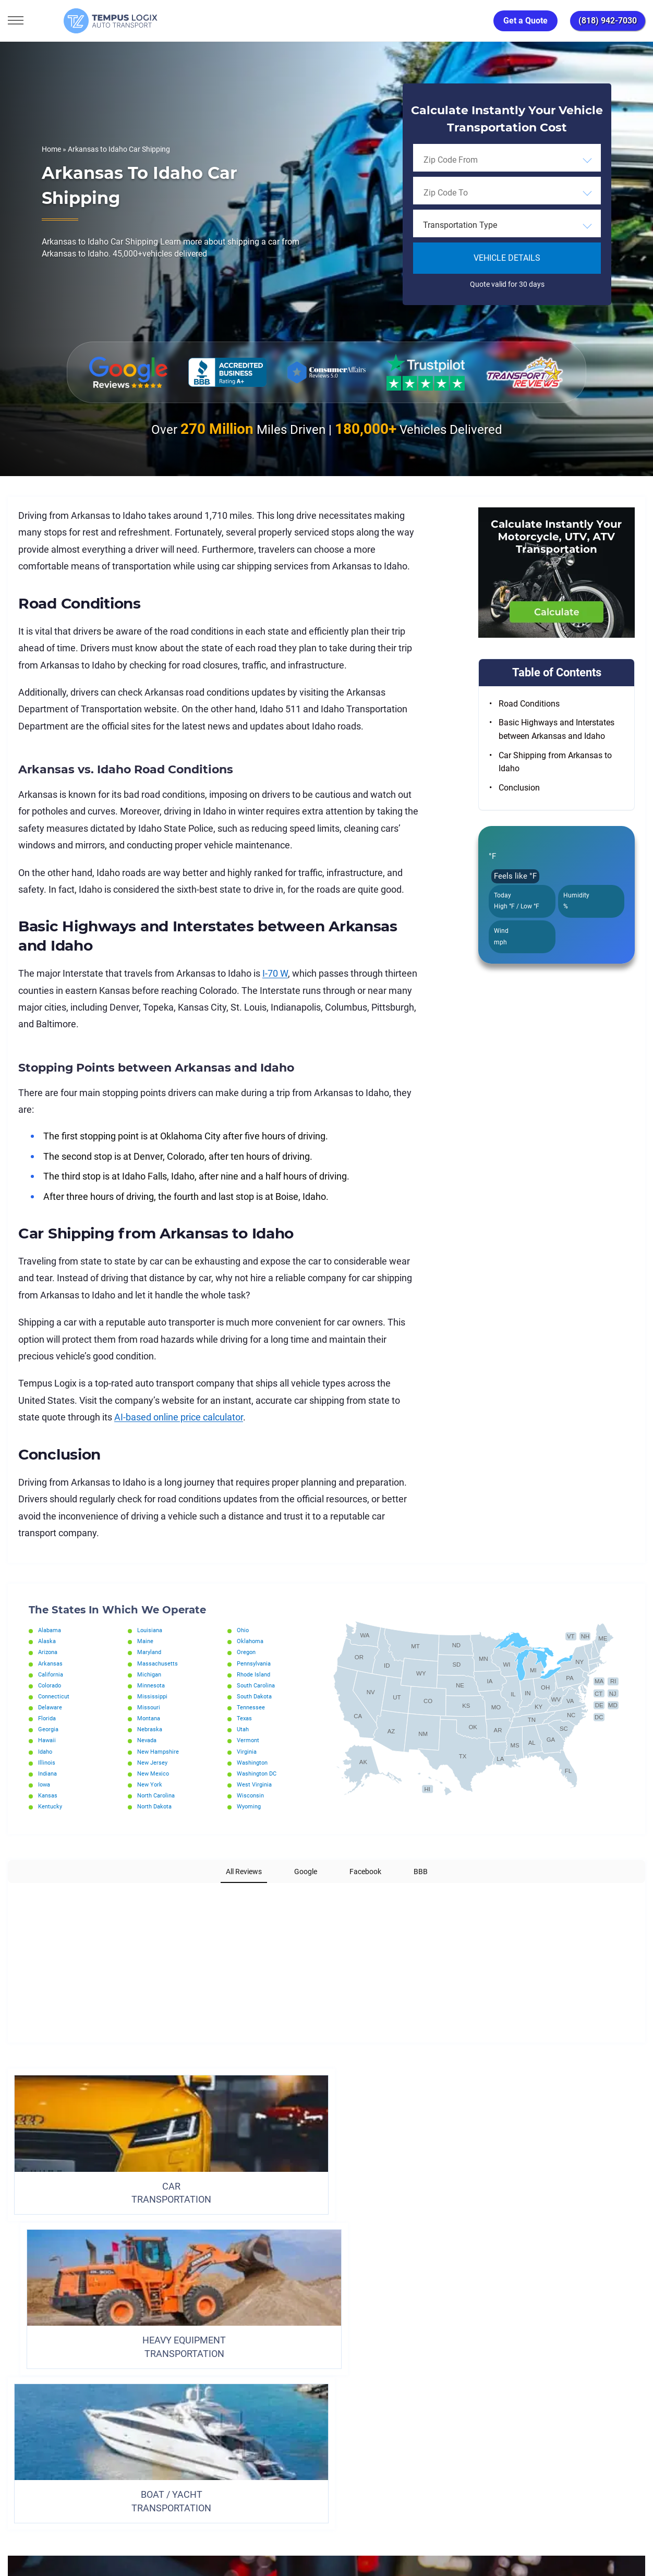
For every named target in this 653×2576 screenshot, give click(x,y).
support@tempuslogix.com (114, 2516)
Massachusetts (158, 1663)
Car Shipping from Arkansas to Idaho (555, 762)
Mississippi (152, 1696)
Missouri (149, 1707)
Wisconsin (251, 1795)
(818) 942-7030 (607, 21)
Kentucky (51, 1806)
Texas (245, 1718)
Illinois (47, 1762)
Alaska (47, 1641)
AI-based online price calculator (178, 1417)
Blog (415, 2409)
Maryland (150, 1652)
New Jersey (153, 1762)
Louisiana (151, 1630)
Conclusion (519, 788)
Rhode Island (255, 1674)
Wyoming (250, 1806)
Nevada (148, 1740)
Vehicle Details (507, 258)
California (52, 1674)
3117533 (54, 2529)
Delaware (51, 1707)
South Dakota (256, 1696)
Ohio (243, 1630)
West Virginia (255, 1784)
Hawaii (48, 1740)
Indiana (48, 1773)
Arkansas (51, 1663)
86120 (116, 2529)
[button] (8, 1893)
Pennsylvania (256, 1663)
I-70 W (275, 973)
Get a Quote (525, 21)
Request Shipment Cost (487, 2409)
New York (150, 1784)
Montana (150, 1718)
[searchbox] (471, 159)
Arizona (49, 1652)
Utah (243, 1729)
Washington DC (259, 1773)
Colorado (51, 1685)
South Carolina (258, 1685)
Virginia (248, 1751)
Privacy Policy (191, 2409)
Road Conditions (529, 704)
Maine (145, 1641)
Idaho (46, 1751)
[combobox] (507, 159)
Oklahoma (251, 1641)
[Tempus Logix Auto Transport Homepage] (78, 21)
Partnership (362, 2409)
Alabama (51, 1630)
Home (51, 149)
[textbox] (507, 225)
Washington (254, 1762)
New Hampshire (160, 1751)
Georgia (49, 1729)
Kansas (48, 1795)
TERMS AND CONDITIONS (279, 2409)
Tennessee (251, 1707)
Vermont (249, 1740)
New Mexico (154, 1773)
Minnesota (152, 1685)
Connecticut (55, 1696)
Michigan (150, 1674)
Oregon (247, 1652)
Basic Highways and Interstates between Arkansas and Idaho (556, 729)
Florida (48, 1718)
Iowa (45, 1784)
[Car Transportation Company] (17, 2456)
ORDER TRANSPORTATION (326, 2320)
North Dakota (156, 1806)
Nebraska (150, 1729)
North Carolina (158, 1795)
